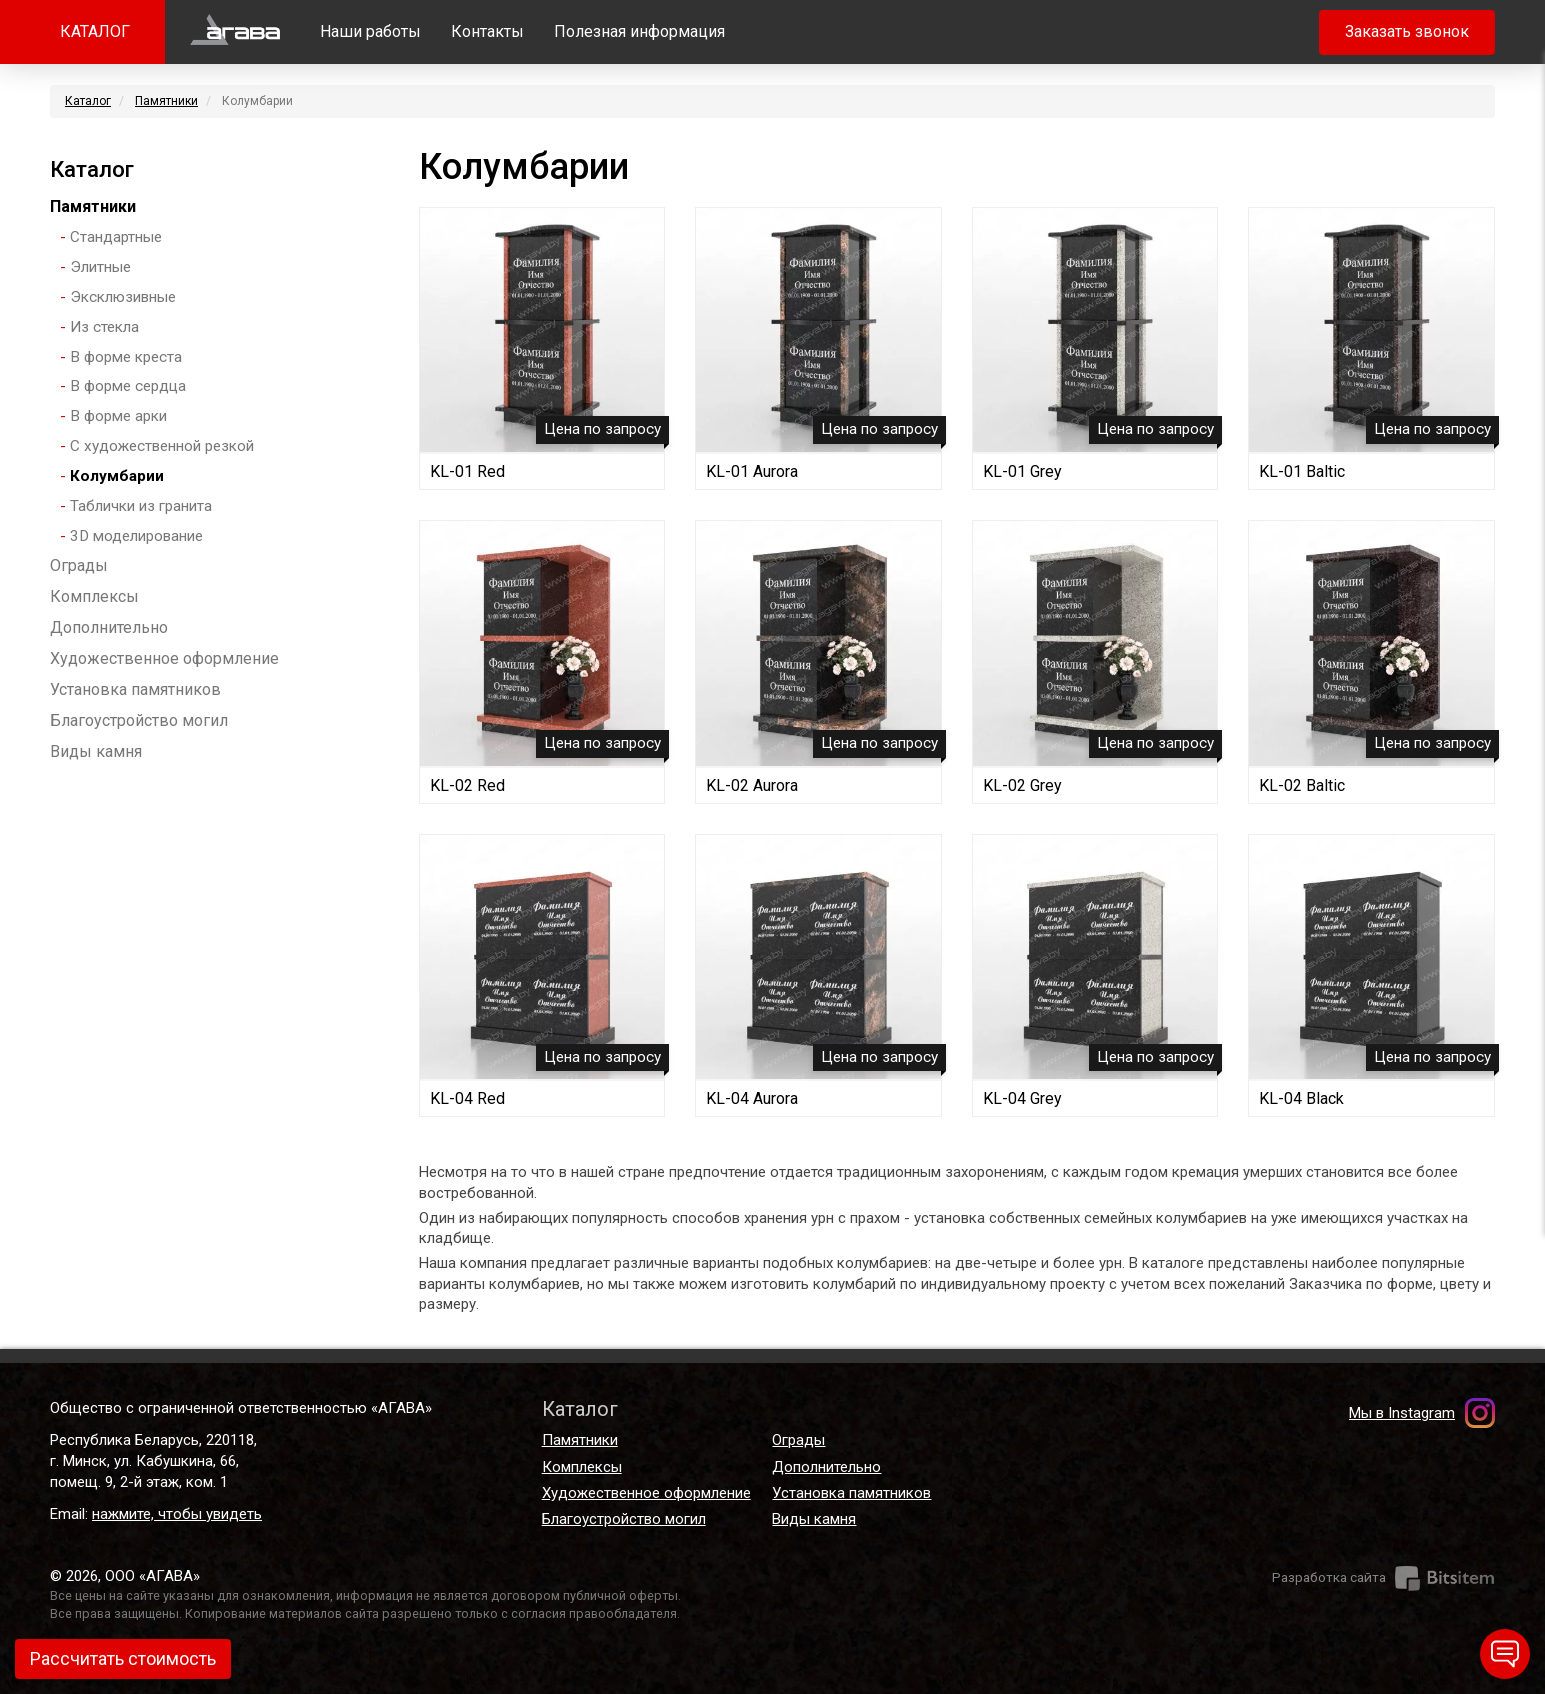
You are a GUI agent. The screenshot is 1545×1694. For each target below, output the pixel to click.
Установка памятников (135, 689)
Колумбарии (117, 476)
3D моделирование (136, 536)
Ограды (79, 565)
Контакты (487, 31)
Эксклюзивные (123, 297)
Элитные (100, 267)
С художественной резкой (162, 446)
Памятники (166, 101)
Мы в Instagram (1402, 1413)
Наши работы (370, 31)
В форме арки (118, 416)
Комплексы (94, 596)
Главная (235, 32)
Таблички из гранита (141, 506)
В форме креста (126, 357)
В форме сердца (128, 386)
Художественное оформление (164, 658)
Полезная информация (639, 31)
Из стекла (104, 327)
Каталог (88, 101)
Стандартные (116, 237)
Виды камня (96, 751)
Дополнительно (109, 627)
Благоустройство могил (139, 720)
